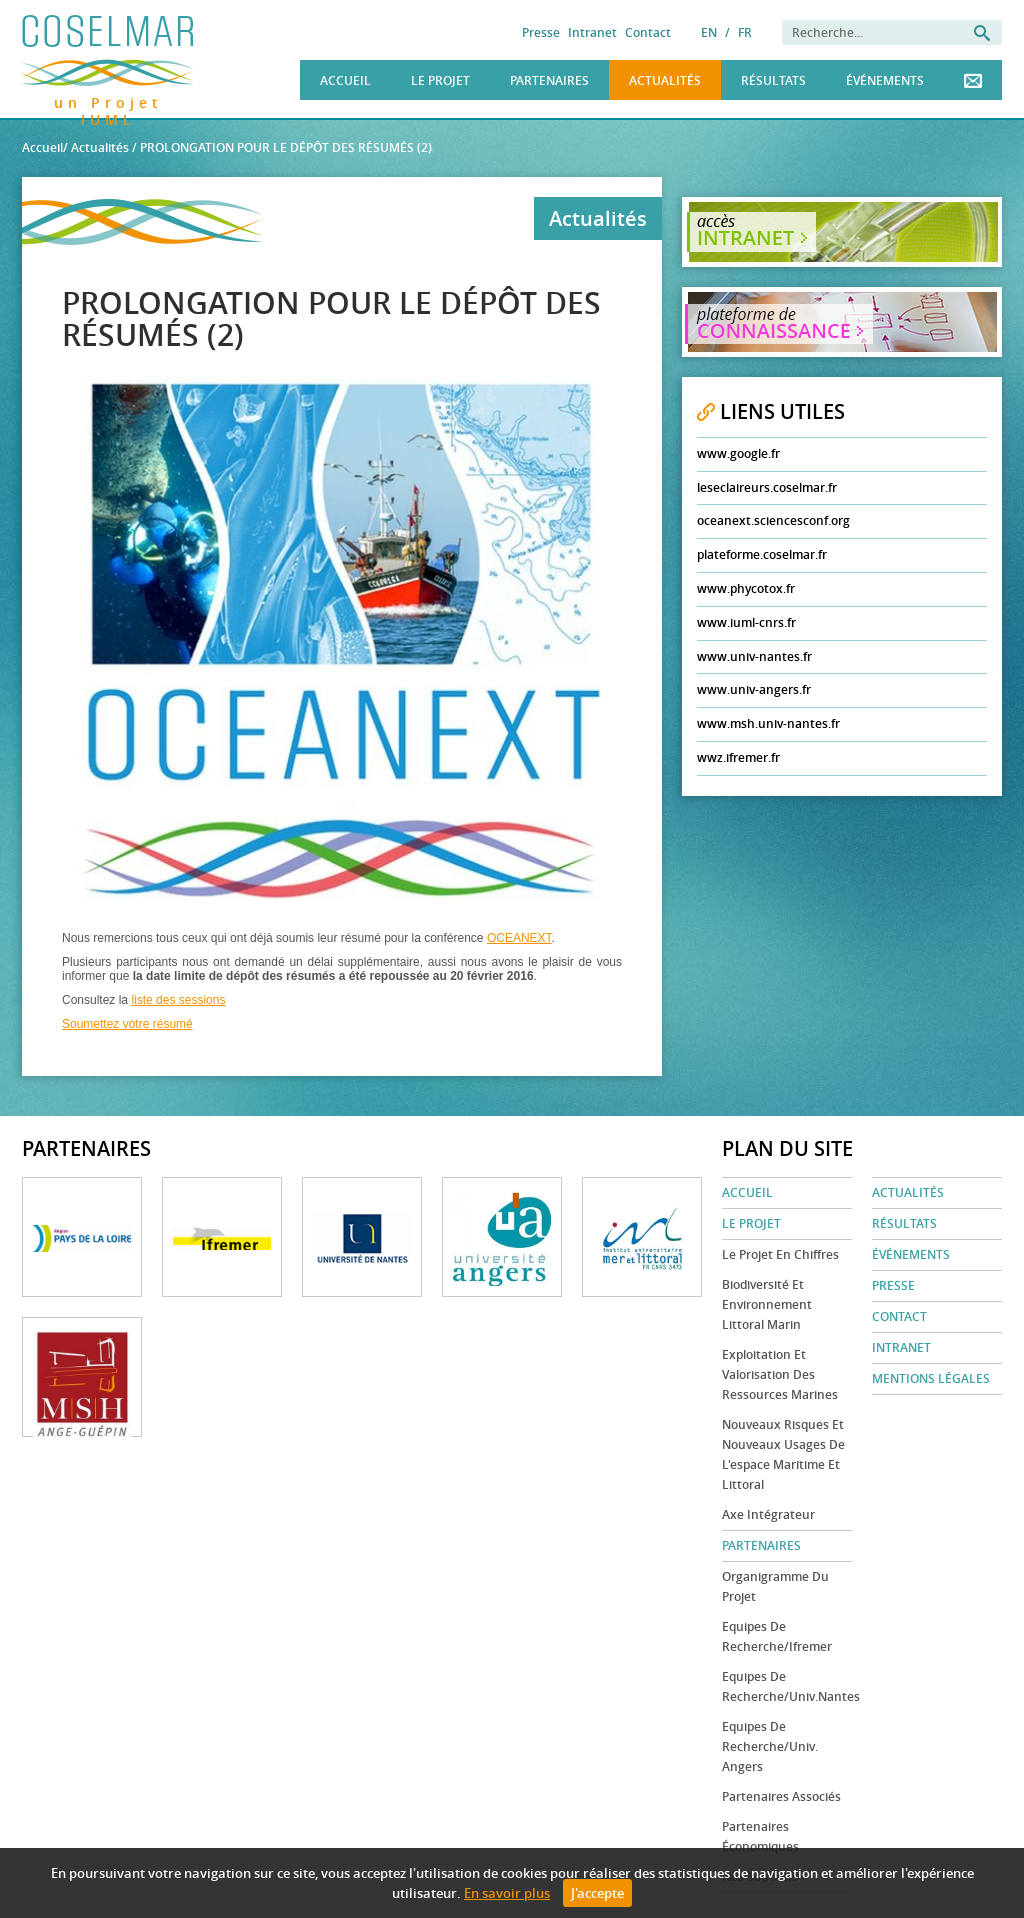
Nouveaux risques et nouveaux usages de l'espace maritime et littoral (783, 1454)
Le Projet (440, 80)
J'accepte (597, 1893)
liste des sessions (178, 1000)
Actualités (665, 80)
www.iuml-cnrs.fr (746, 622)
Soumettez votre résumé (127, 1024)
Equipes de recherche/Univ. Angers (770, 1746)
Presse (541, 32)
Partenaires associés (781, 1796)
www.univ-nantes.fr (754, 656)
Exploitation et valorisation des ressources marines (780, 1374)
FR (745, 32)
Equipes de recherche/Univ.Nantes (787, 1686)
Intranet (592, 32)
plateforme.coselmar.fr (762, 554)
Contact (648, 32)
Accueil (345, 80)
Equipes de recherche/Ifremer (777, 1636)
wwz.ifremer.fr (738, 757)
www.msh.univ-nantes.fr (768, 723)
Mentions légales (931, 1378)
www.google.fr (738, 453)
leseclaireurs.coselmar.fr (767, 487)
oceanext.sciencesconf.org (773, 520)
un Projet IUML (108, 99)
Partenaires (549, 80)
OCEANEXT (519, 938)
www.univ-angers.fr (754, 689)
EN (709, 32)
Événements (885, 80)
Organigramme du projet (775, 1586)
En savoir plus (507, 1893)
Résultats (773, 80)
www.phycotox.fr (746, 588)
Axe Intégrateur (768, 1514)
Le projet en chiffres (780, 1254)
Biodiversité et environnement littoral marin (767, 1304)
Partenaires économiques (760, 1836)
